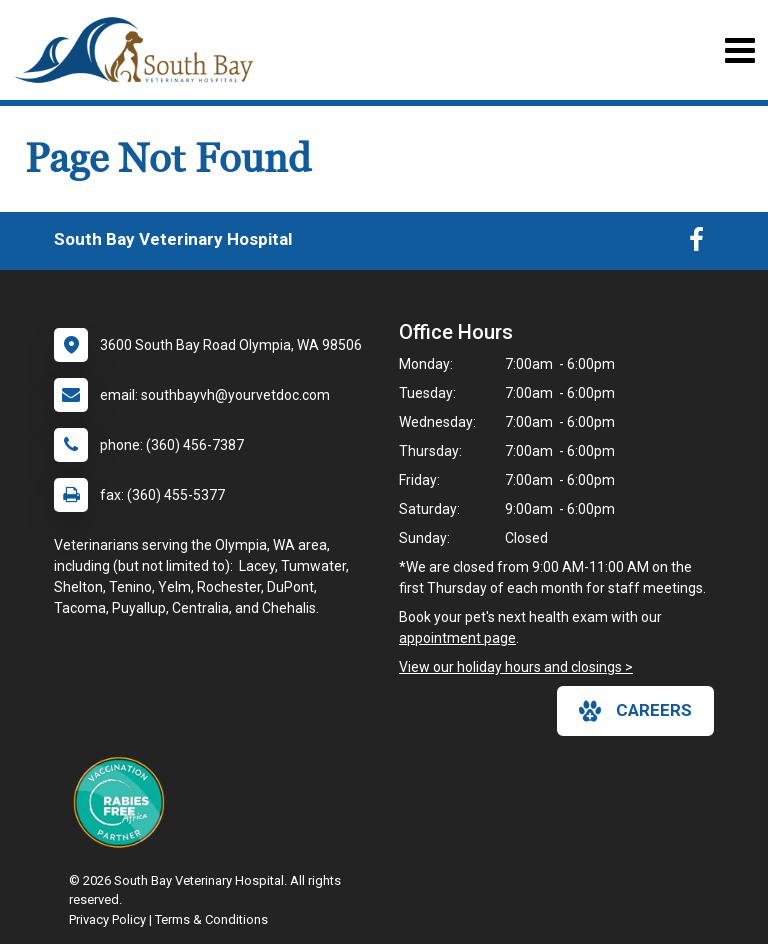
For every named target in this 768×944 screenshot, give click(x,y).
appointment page (457, 638)
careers (635, 711)
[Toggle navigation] (739, 50)
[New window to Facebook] (696, 244)
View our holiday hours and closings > (516, 667)
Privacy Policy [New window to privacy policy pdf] (107, 919)
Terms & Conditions (211, 919)
